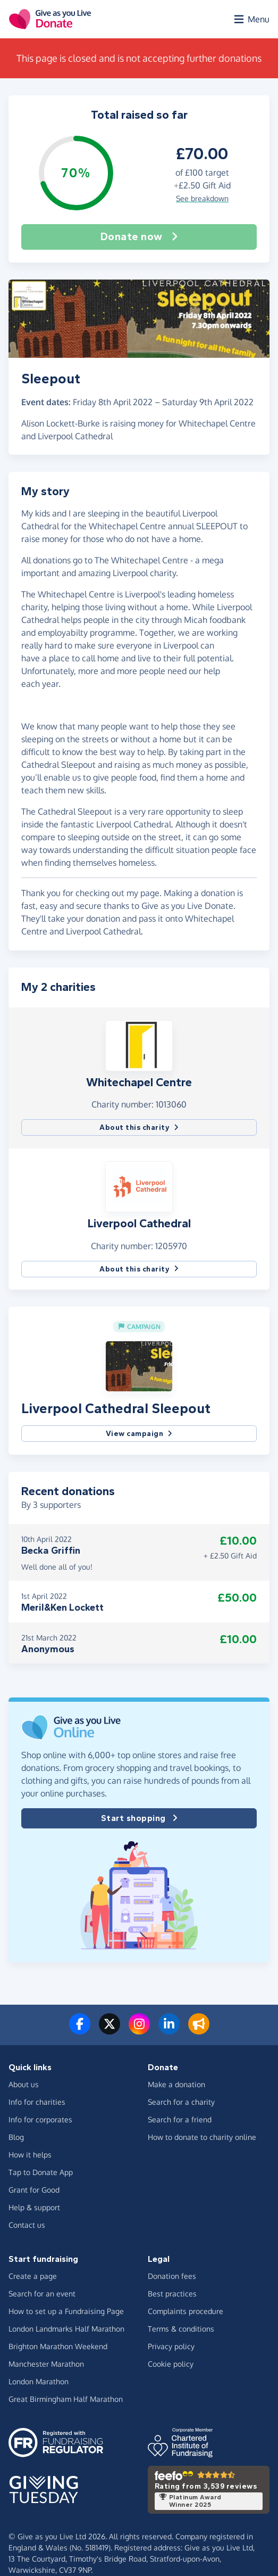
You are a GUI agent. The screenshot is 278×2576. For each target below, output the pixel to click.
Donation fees (172, 2275)
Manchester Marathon (46, 2363)
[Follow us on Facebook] (79, 2030)
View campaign (139, 1433)
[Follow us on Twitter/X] (109, 2030)
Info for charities (37, 2101)
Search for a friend (180, 2119)
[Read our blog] (198, 2030)
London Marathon (39, 2381)
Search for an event (42, 2293)
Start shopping (139, 1818)
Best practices (172, 2293)
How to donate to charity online (202, 2137)
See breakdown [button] (202, 198)
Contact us (27, 2224)
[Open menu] (250, 19)
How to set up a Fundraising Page (66, 2311)
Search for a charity (181, 2101)
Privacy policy (171, 2346)
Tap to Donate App (41, 2172)
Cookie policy (170, 2363)
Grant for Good (34, 2189)
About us (24, 2084)
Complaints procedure (185, 2311)
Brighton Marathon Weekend (58, 2346)
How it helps (30, 2154)
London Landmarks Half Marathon (66, 2328)
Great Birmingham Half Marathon (66, 2398)
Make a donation (176, 2084)
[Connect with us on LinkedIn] (169, 2030)
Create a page (33, 2275)
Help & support (34, 2207)
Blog (16, 2137)
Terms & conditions (181, 2328)
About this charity (139, 1127)
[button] (139, 1044)
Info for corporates (40, 2119)
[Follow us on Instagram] (139, 2030)
